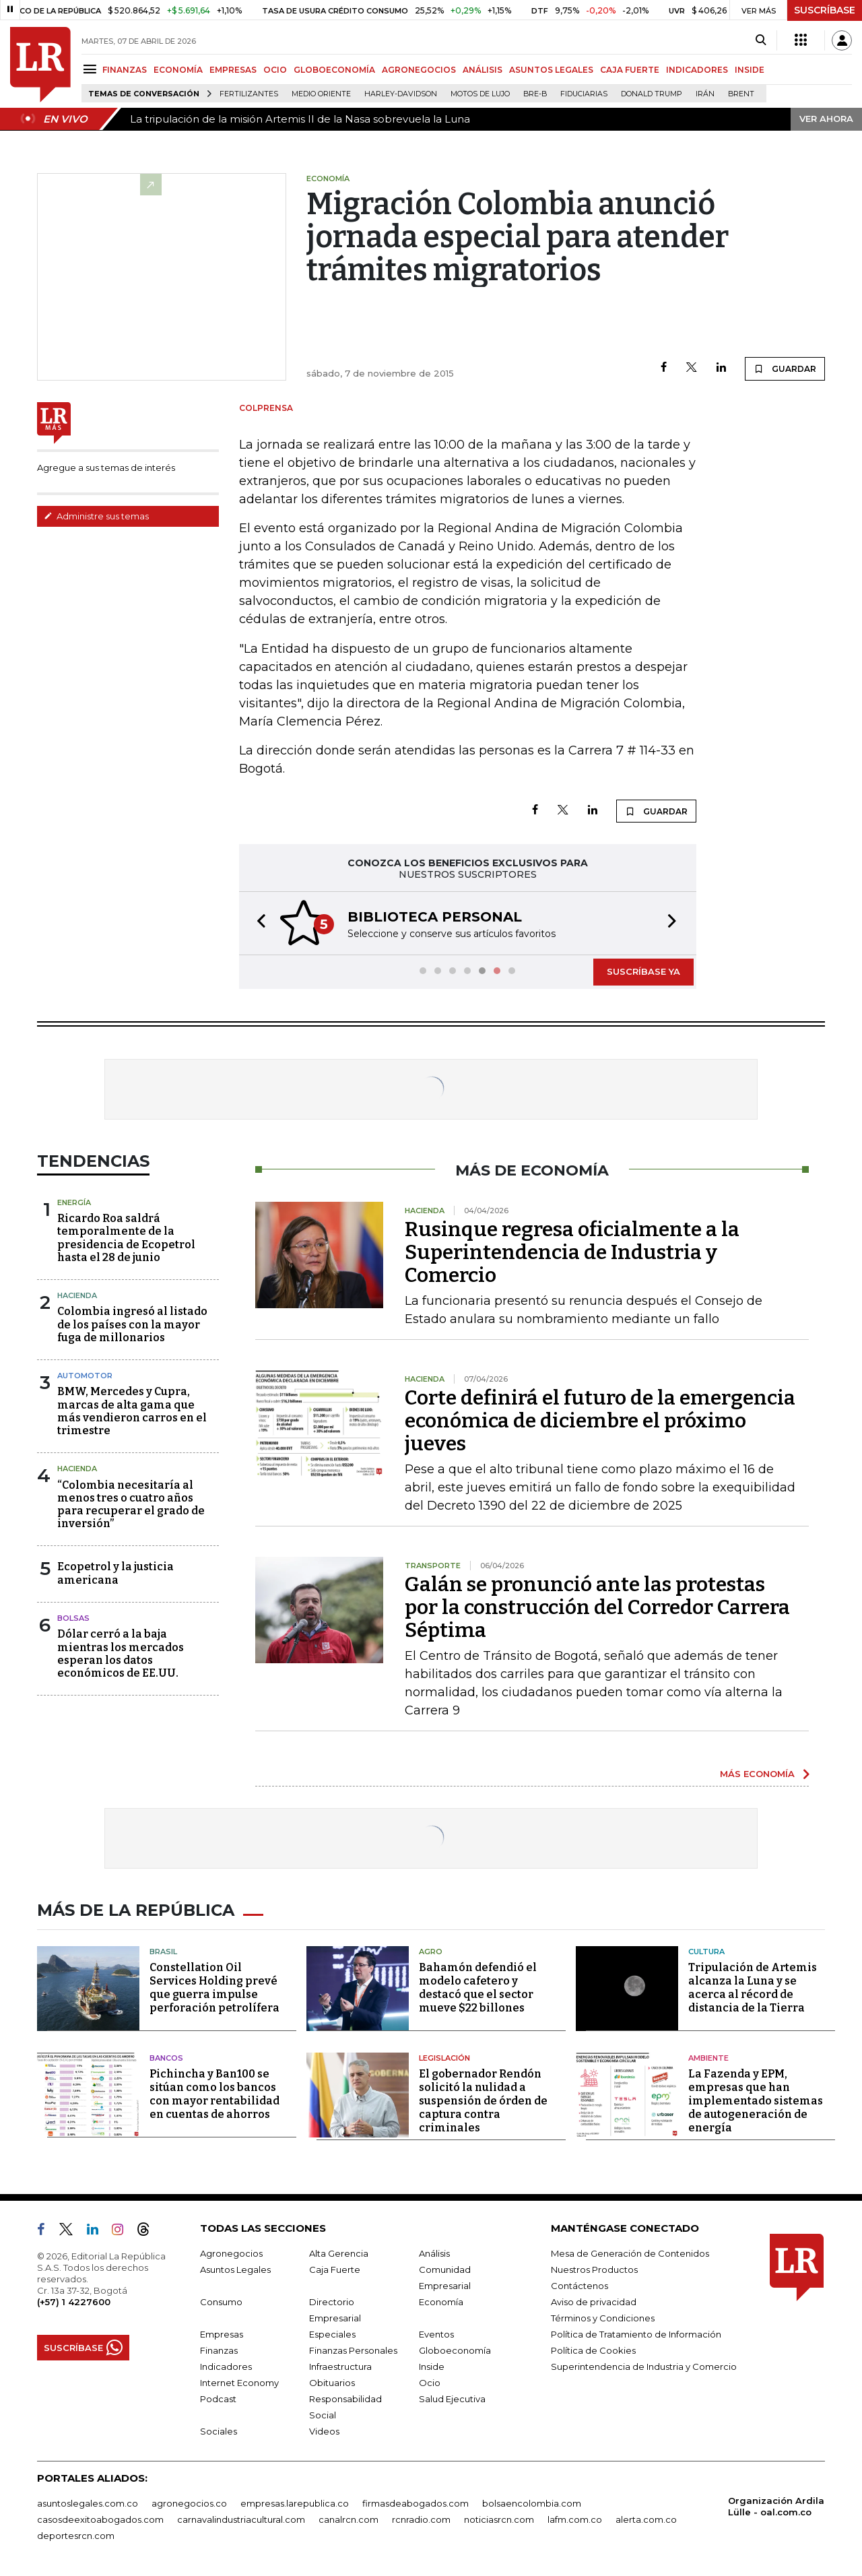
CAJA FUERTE (629, 70)
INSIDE (749, 70)
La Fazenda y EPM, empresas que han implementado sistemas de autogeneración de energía (755, 2100)
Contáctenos (579, 2285)
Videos (324, 2431)
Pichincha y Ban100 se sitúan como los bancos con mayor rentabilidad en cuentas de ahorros (214, 2094)
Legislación (444, 2058)
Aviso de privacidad (593, 2301)
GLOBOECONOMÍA (334, 70)
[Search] (761, 40)
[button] (257, 923)
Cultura (706, 1951)
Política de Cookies (593, 2350)
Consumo (221, 2301)
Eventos (436, 2334)
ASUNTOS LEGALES (551, 70)
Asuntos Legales (235, 2269)
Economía (441, 2301)
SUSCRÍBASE (824, 10)
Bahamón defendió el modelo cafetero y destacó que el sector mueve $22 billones (478, 1987)
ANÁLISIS (482, 70)
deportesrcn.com (75, 2535)
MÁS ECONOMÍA (757, 1773)
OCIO (275, 70)
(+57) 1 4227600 (73, 2301)
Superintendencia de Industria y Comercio (644, 2366)
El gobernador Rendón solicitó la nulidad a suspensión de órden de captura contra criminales (483, 2100)
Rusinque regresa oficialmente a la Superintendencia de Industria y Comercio (572, 1252)
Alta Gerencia (338, 2253)
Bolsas (73, 1618)
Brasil (163, 1951)
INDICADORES (697, 70)
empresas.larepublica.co (294, 2503)
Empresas (221, 2334)
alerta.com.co (646, 2519)
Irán (705, 94)
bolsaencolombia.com (531, 2503)
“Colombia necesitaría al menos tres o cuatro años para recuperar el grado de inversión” (131, 1505)
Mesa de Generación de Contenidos (630, 2253)
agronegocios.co (189, 2503)
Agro (430, 1951)
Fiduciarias (583, 94)
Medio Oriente (321, 94)
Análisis (434, 2253)
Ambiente (708, 2058)
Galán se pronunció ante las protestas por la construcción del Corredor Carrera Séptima (597, 1607)
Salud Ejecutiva (452, 2398)
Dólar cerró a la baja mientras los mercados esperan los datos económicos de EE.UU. (120, 1653)
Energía (74, 1202)
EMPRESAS (233, 70)
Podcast (218, 2398)
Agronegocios (231, 2253)
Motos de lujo (480, 94)
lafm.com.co (575, 2519)
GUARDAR (785, 368)
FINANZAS (124, 70)
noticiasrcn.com (499, 2519)
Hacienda (77, 1295)
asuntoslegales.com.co (87, 2503)
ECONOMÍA (178, 70)
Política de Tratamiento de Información (636, 2334)
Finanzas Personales (353, 2350)
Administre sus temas (96, 516)
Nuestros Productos (594, 2269)
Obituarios (332, 2382)
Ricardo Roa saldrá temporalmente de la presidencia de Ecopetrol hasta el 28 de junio (126, 1238)
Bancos (166, 2058)
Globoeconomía (455, 2350)
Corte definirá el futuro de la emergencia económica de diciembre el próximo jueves (600, 1421)
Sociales (218, 2431)
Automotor (84, 1375)
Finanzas (219, 2350)
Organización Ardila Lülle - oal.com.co (776, 2506)
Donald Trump (651, 94)
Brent (741, 94)
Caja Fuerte (334, 2269)
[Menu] (91, 69)
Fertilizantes (249, 94)
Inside (431, 2366)
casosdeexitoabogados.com (100, 2519)
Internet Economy (239, 2382)
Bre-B (535, 94)
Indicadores (226, 2366)
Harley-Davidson (400, 94)
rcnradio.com (421, 2519)
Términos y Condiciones (603, 2318)
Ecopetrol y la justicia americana (115, 1573)
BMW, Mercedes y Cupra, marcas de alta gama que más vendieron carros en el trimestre (132, 1411)
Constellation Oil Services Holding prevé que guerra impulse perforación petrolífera (214, 1987)
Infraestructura (340, 2366)
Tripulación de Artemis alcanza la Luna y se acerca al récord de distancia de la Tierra (752, 1987)
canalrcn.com (348, 2519)
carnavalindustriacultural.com (241, 2519)
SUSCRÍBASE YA (643, 971)
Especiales (332, 2334)
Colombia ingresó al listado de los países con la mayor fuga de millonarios (132, 1324)
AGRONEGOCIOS (419, 70)
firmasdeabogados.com (415, 2503)
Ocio (429, 2382)
